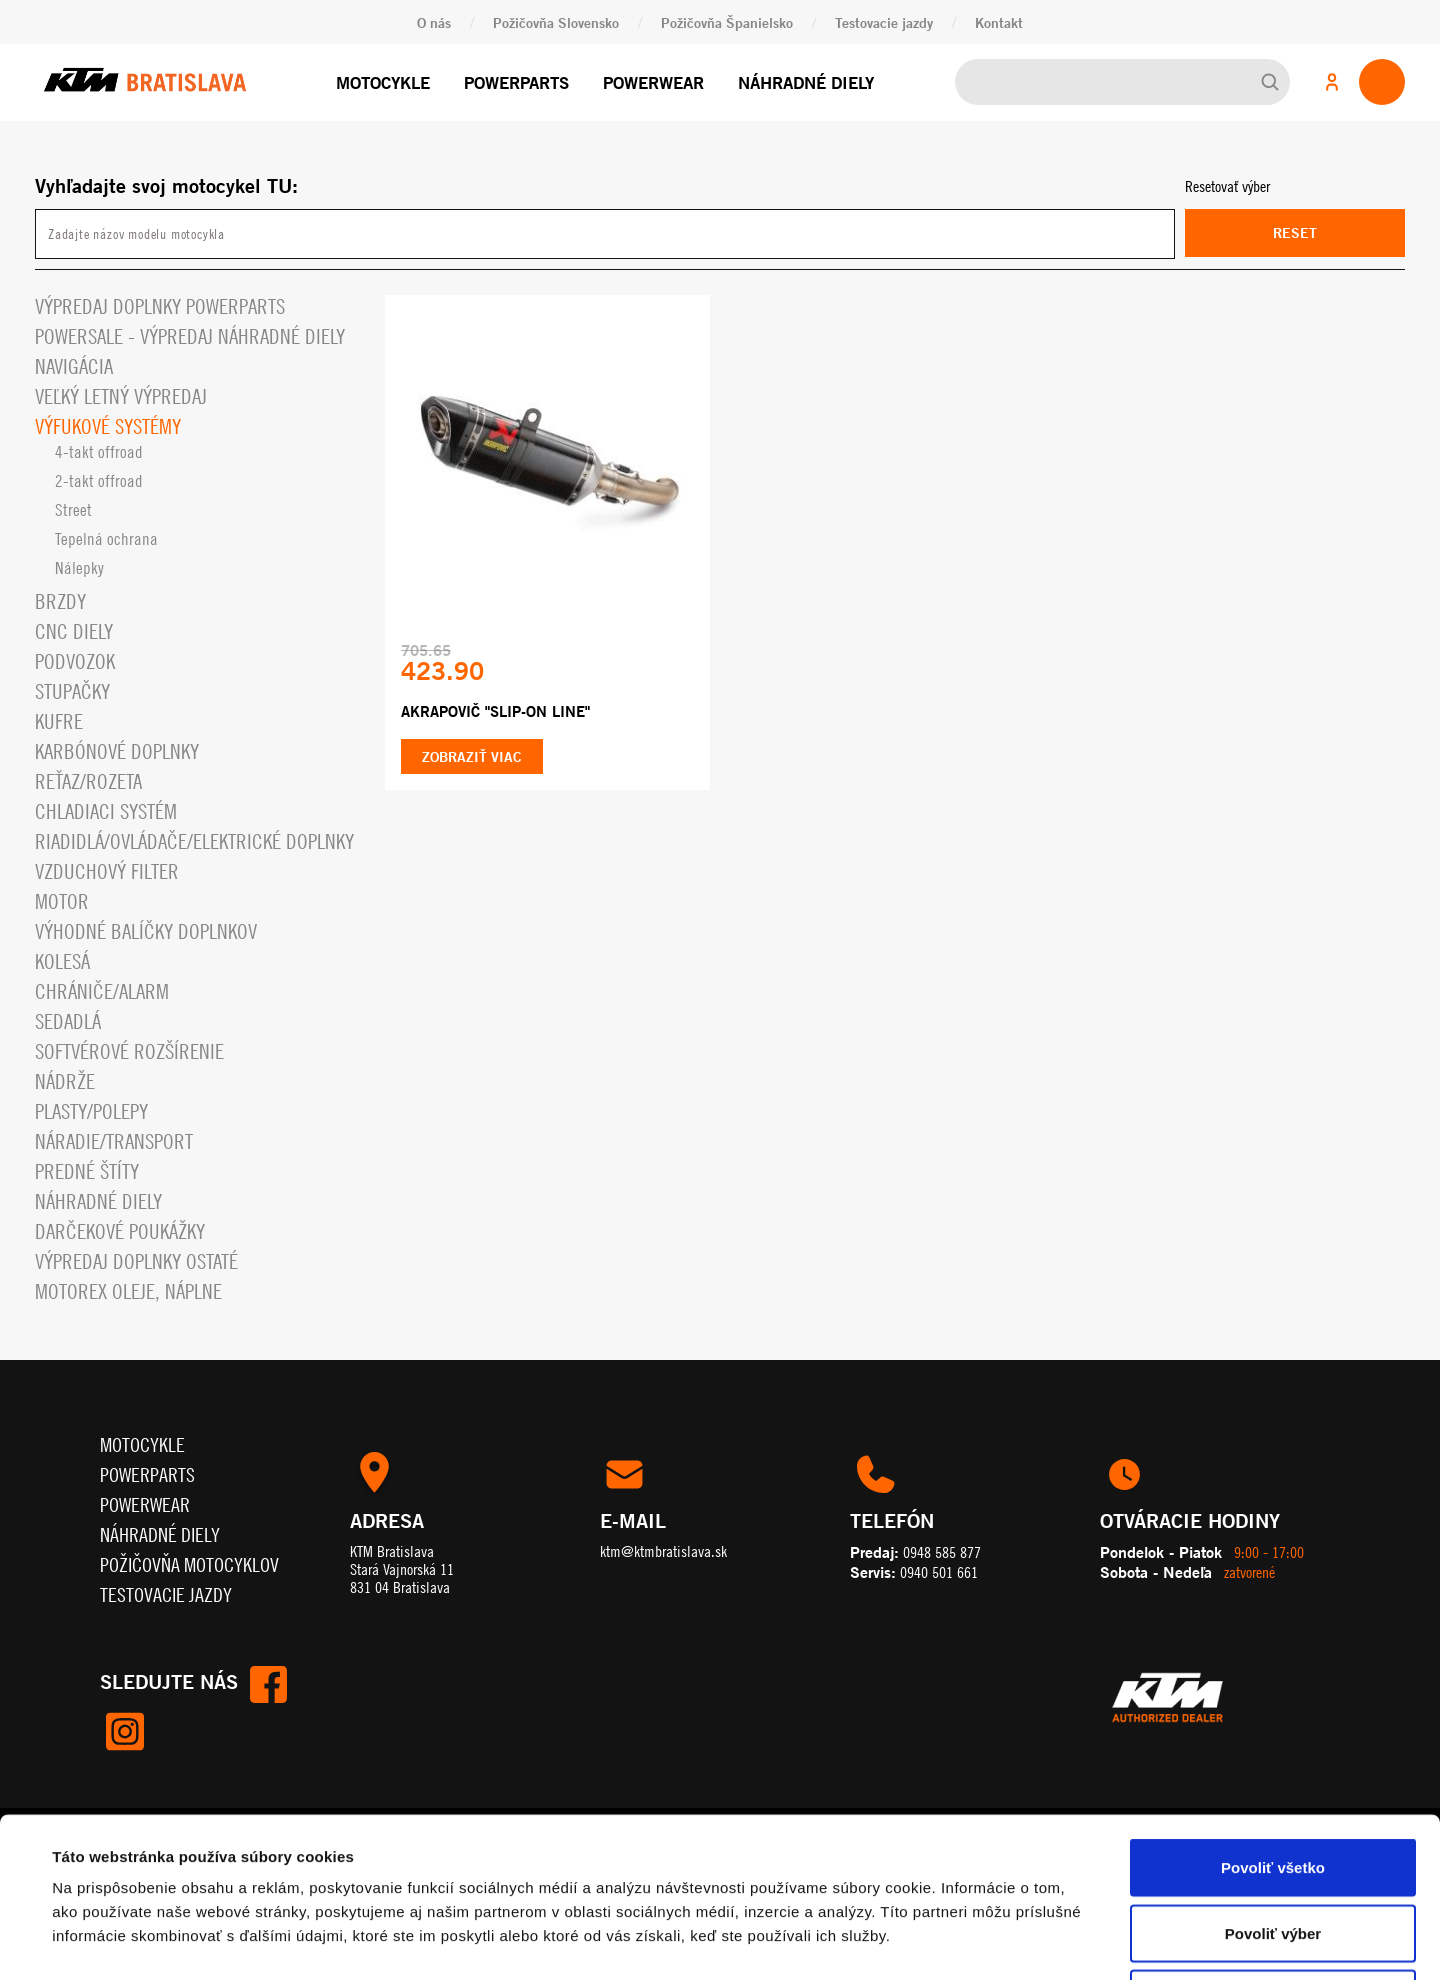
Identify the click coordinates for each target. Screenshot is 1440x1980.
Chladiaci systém (106, 811)
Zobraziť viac (472, 756)
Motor (62, 901)
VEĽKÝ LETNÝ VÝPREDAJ (121, 396)
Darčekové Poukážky (120, 1231)
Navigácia (74, 366)
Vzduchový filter (107, 871)
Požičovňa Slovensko (556, 22)
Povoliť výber (1273, 1783)
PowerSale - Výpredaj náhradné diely (190, 336)
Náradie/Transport (114, 1141)
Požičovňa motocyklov (189, 1564)
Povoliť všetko (1273, 1717)
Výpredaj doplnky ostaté (136, 1261)
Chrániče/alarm (102, 991)
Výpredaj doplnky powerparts (160, 306)
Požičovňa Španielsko (727, 22)
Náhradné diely (806, 82)
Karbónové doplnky (117, 751)
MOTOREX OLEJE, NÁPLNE (128, 1291)
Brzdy (60, 601)
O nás (434, 22)
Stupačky (72, 691)
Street (73, 510)
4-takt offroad (99, 452)
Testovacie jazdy (884, 22)
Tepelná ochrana (106, 539)
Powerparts (516, 82)
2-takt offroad (99, 481)
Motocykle (383, 82)
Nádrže (65, 1081)
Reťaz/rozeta (88, 781)
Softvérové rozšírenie (129, 1051)
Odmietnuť (1272, 1848)
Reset (1295, 232)
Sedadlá (68, 1021)
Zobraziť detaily (835, 1940)
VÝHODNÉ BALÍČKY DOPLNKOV (146, 931)
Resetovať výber (1227, 186)
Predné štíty (87, 1171)
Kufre (59, 721)
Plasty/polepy (91, 1111)
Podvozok (75, 661)
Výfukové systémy (108, 426)
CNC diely (74, 631)
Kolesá (62, 961)
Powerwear (653, 82)
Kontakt (999, 22)
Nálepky (79, 568)
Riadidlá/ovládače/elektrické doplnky (194, 841)
